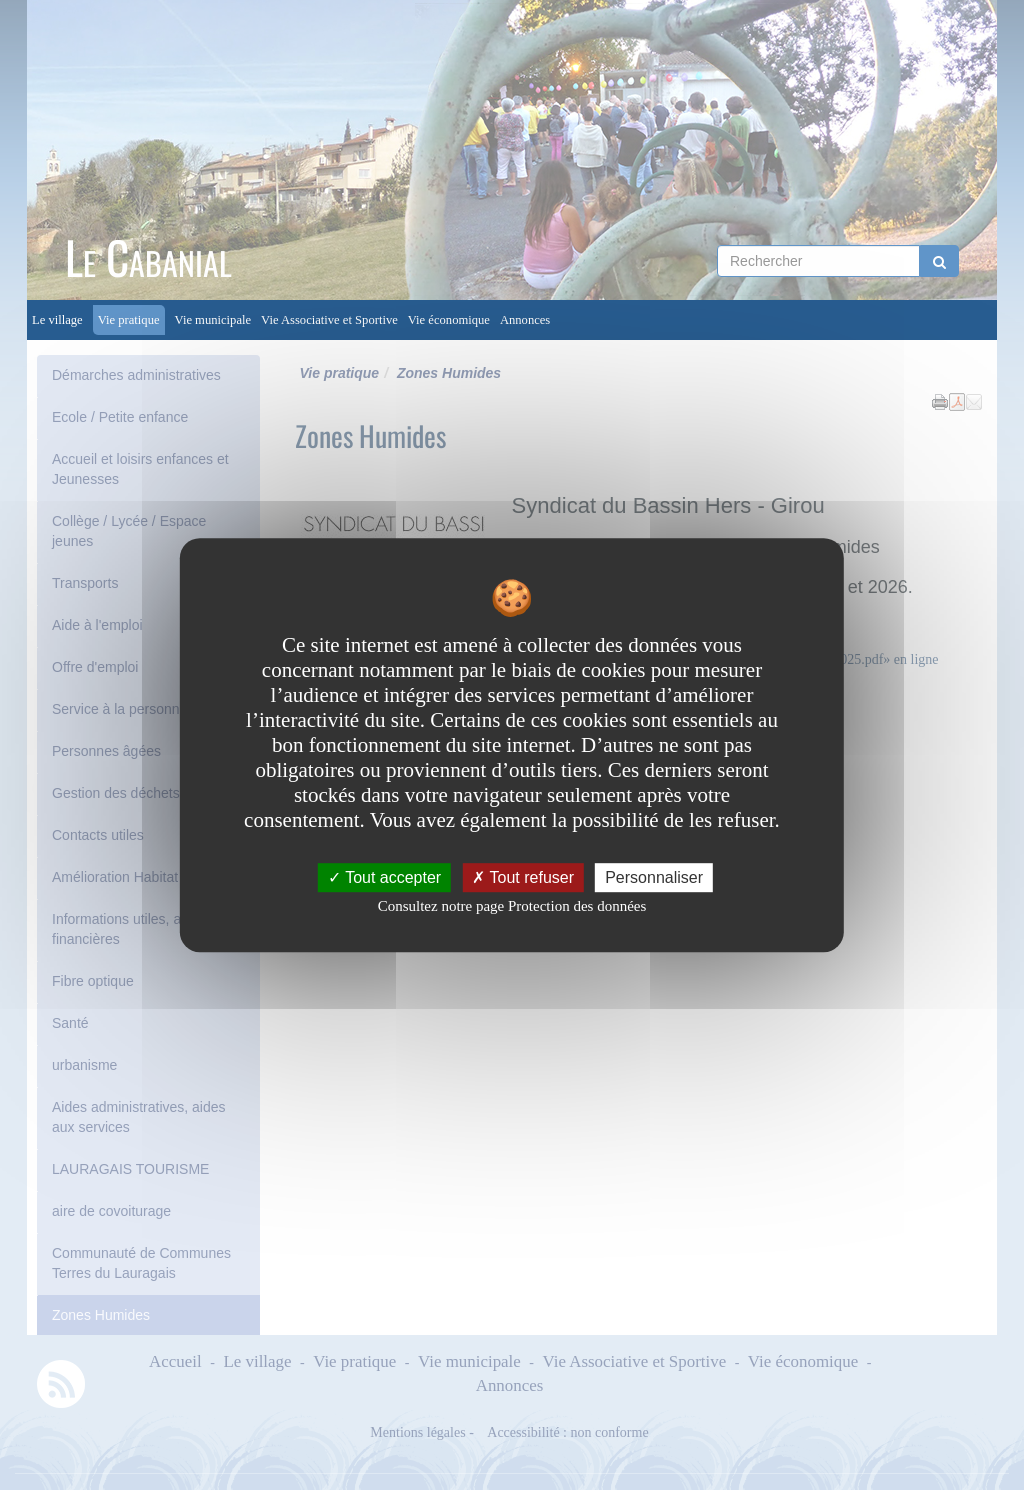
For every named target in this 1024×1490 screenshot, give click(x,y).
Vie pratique (129, 320)
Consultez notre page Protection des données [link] (512, 906)
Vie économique (449, 320)
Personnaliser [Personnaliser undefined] (654, 877)
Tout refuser (523, 877)
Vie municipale (213, 320)
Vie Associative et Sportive (329, 320)
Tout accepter (384, 877)
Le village (57, 320)
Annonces (525, 320)
